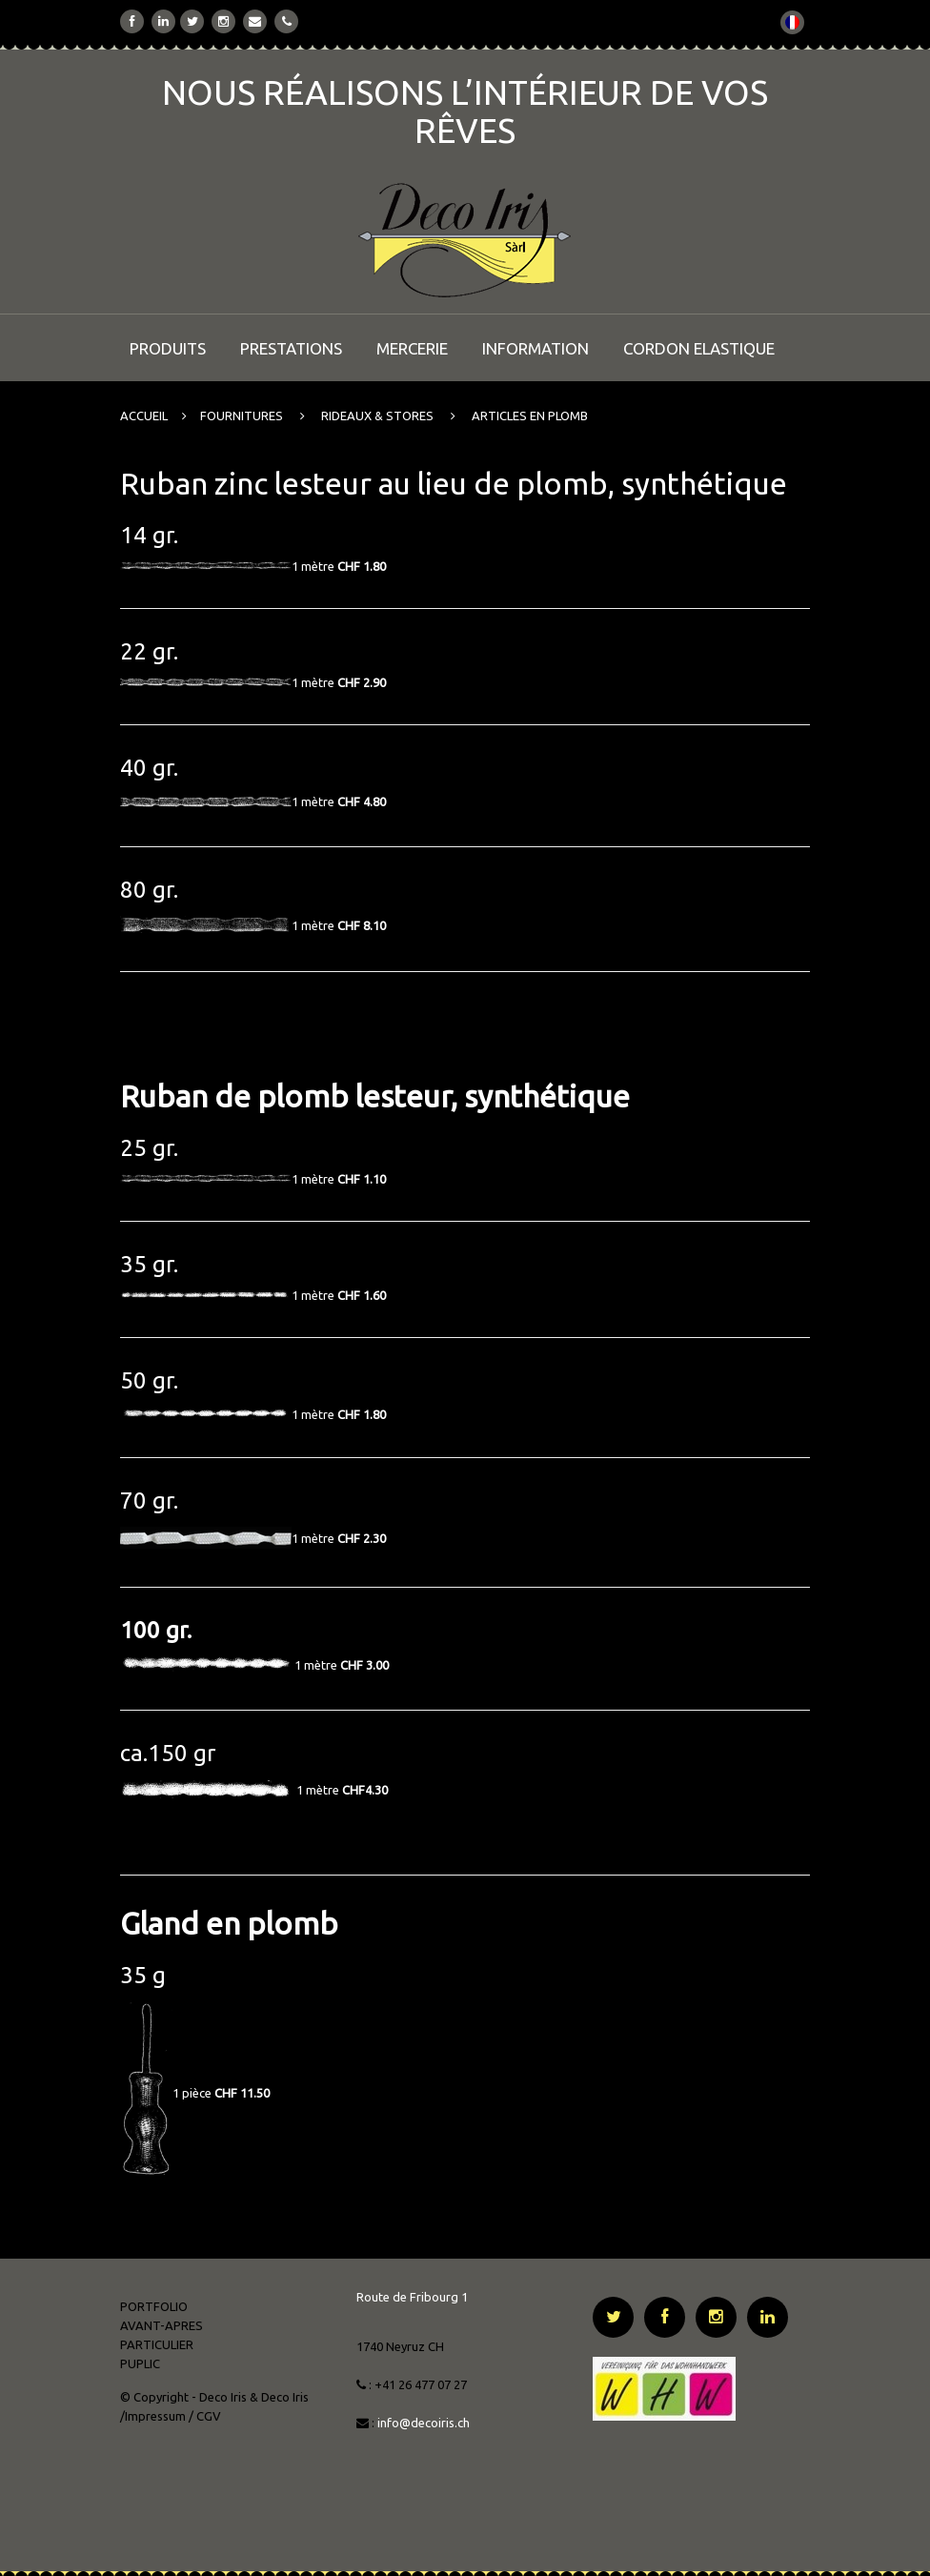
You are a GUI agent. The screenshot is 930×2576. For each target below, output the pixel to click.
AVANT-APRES (161, 2325)
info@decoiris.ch (425, 2422)
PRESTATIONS (291, 348)
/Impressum (153, 2416)
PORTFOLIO (154, 2306)
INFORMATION (535, 348)
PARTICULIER (156, 2344)
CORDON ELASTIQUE (699, 348)
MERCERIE (412, 348)
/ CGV (205, 2416)
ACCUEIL (144, 415)
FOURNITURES (241, 415)
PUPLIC (140, 2363)
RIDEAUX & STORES (377, 415)
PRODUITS (168, 348)
